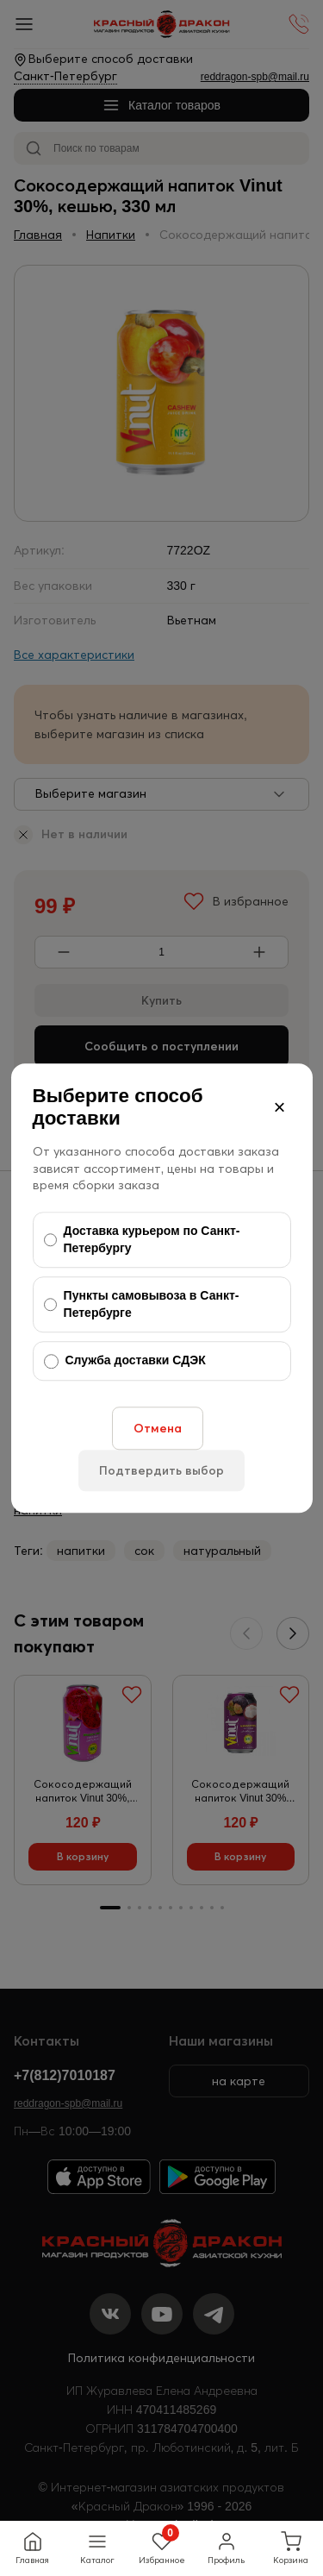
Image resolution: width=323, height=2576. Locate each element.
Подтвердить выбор (161, 1470)
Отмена (158, 1428)
